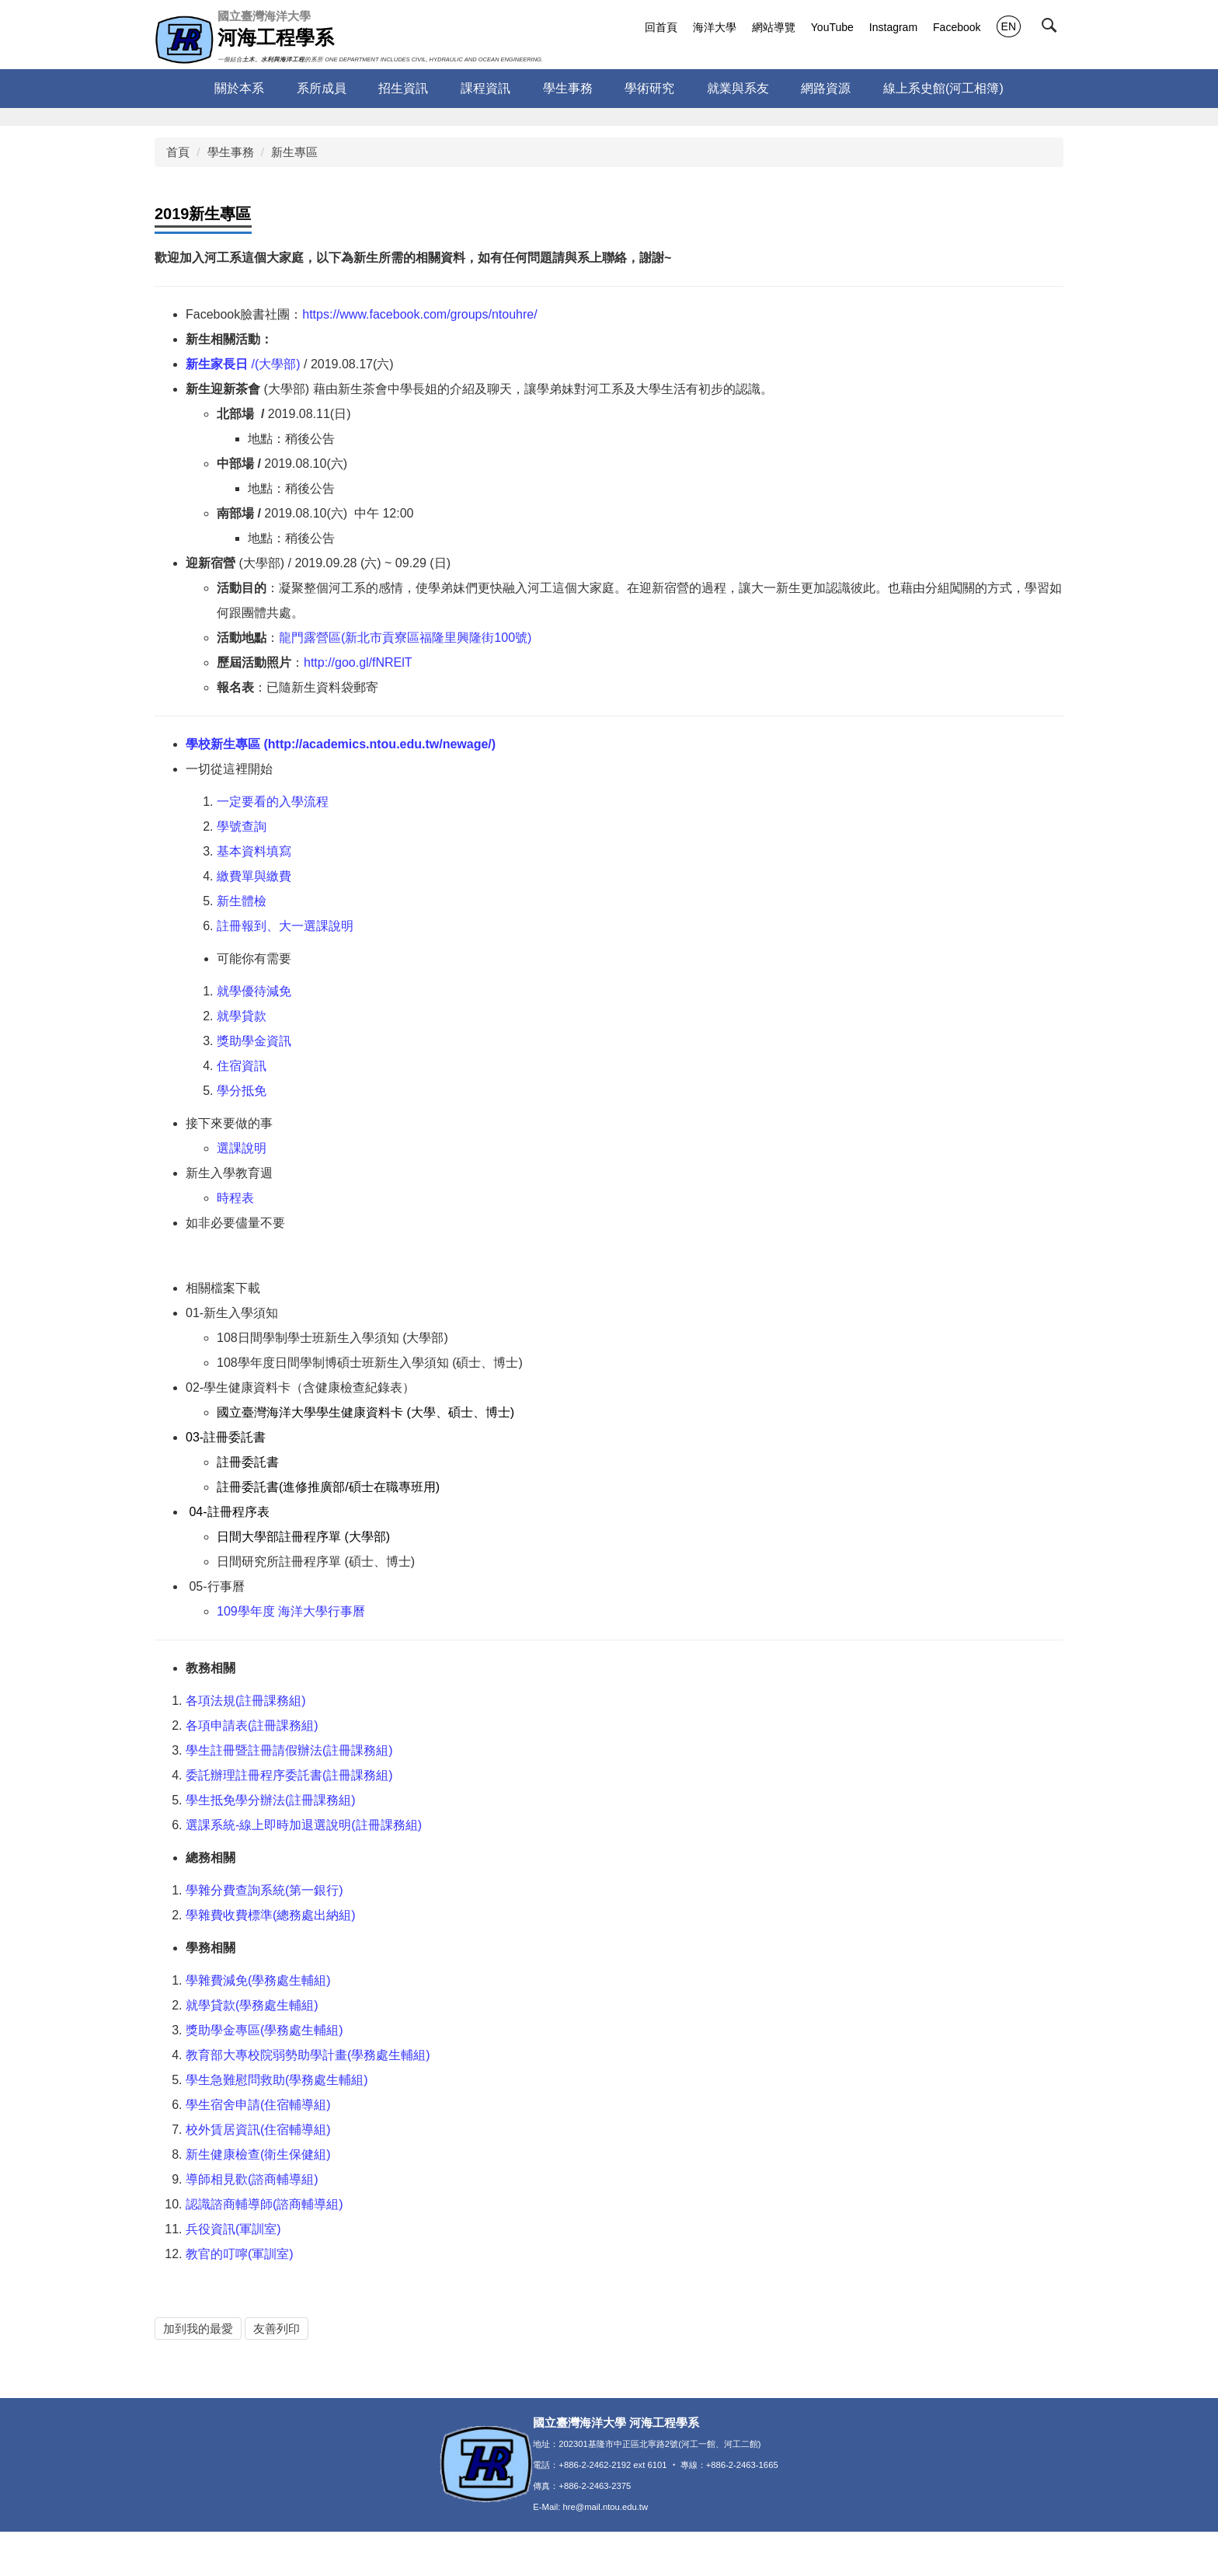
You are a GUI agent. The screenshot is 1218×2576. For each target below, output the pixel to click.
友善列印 (276, 2328)
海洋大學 (714, 27)
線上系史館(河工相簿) (943, 88)
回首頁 (661, 27)
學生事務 (230, 152)
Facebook (956, 27)
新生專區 (294, 152)
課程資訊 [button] (485, 88)
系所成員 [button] (321, 88)
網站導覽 (773, 27)
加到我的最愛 (198, 2328)
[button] (1052, 29)
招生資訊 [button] (403, 88)
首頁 (178, 152)
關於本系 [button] (239, 88)
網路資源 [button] (826, 88)
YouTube (832, 27)
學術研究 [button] (649, 88)
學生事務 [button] (568, 88)
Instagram (893, 27)
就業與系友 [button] (738, 88)
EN (1008, 26)
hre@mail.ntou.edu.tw (605, 2551)
